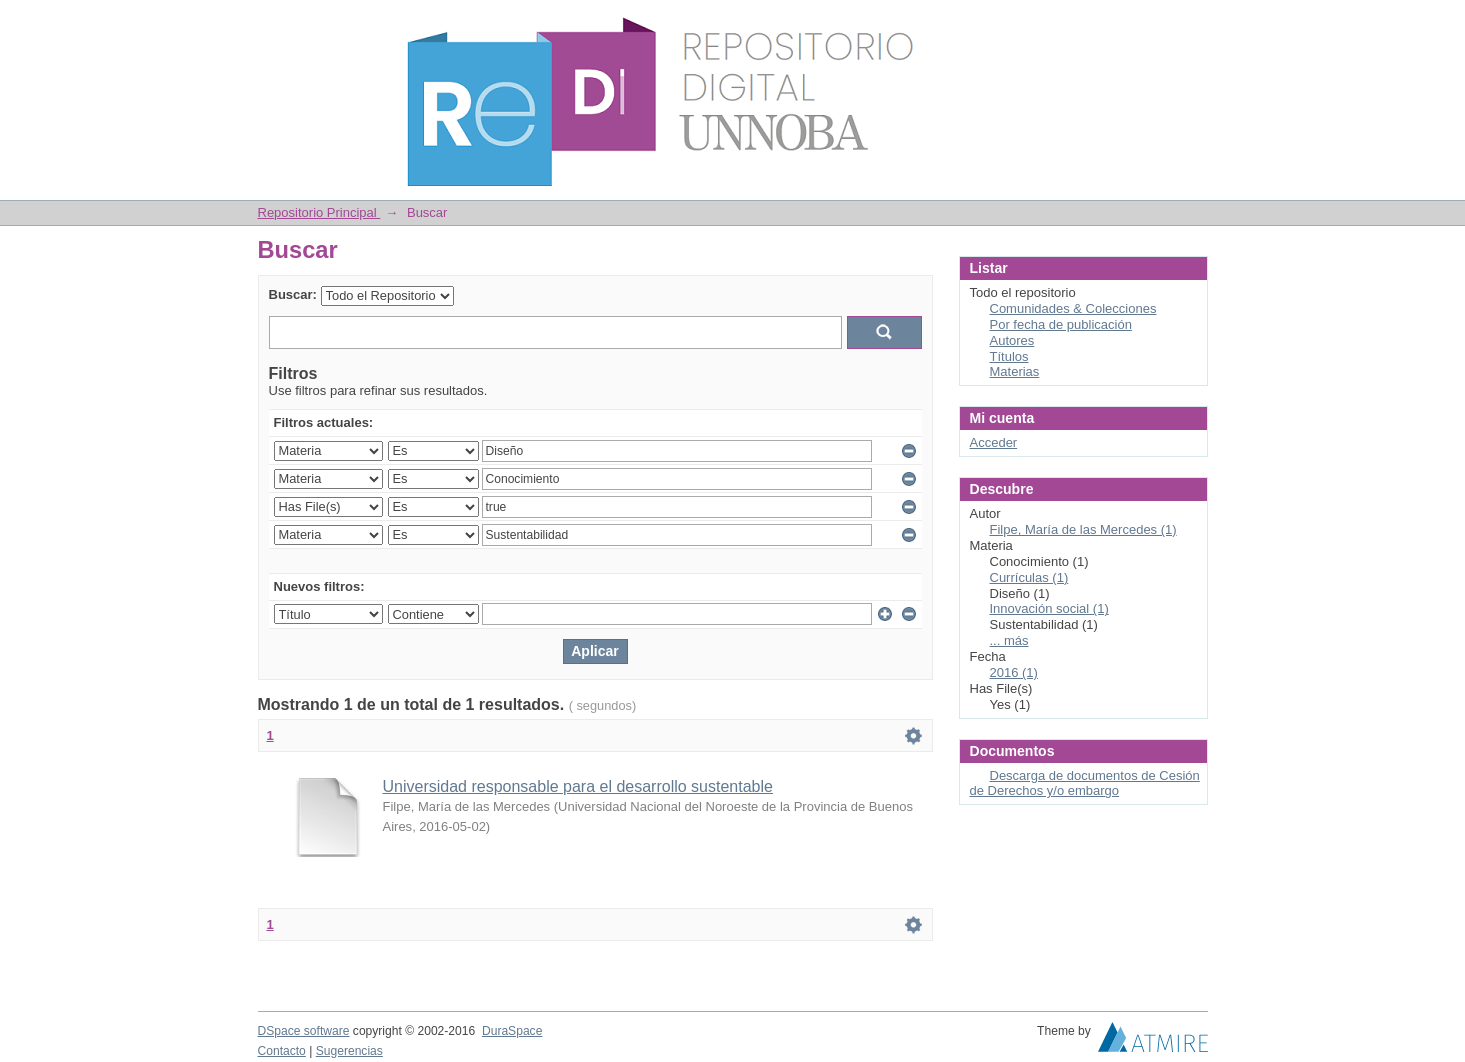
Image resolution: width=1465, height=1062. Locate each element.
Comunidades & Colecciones (1073, 308)
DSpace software (304, 1031)
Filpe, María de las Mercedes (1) (1083, 529)
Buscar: (293, 294)
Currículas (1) (1029, 577)
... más (1009, 640)
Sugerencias (349, 1051)
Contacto (282, 1051)
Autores (1012, 340)
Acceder (994, 442)
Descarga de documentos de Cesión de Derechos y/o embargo (1085, 783)
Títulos (1009, 356)
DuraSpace (512, 1031)
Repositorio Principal (319, 212)
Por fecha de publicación (1061, 324)
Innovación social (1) (1049, 608)
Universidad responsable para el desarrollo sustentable (578, 786)
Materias (1015, 371)
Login (1192, 24)
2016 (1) (1014, 672)
